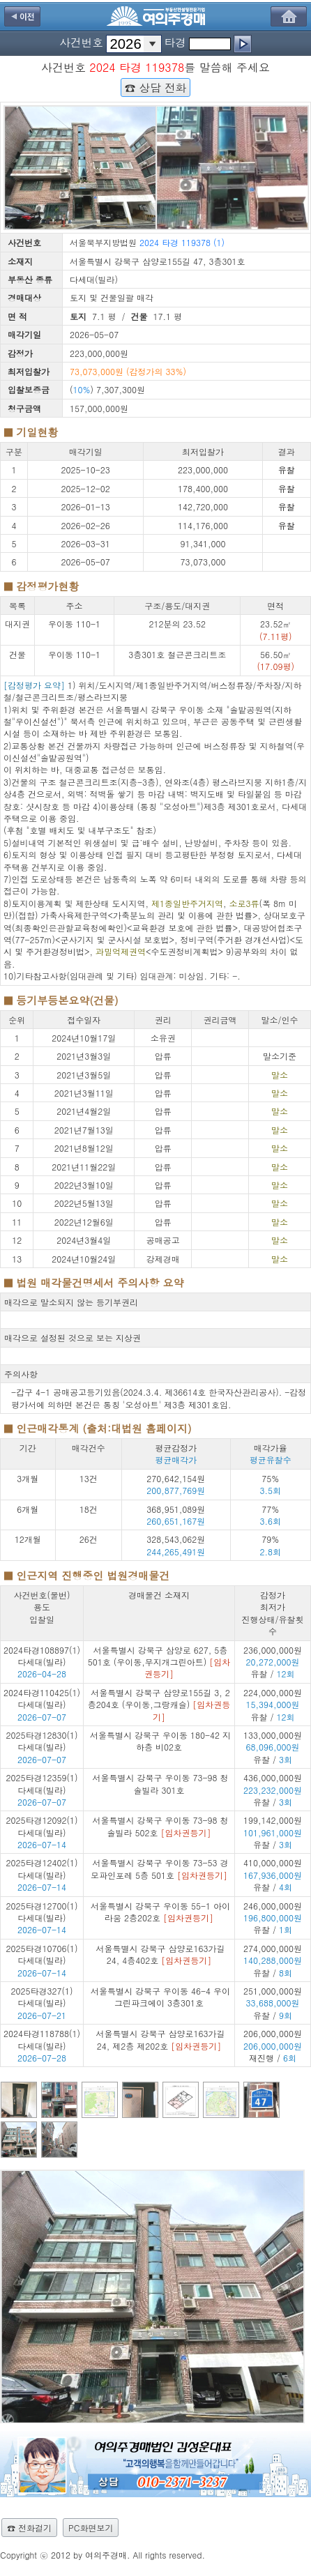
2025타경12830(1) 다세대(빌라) (42, 1741)
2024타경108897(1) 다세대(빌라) (41, 1656)
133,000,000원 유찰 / (272, 1747)
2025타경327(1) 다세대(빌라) (42, 1997)
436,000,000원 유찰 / (272, 1789)
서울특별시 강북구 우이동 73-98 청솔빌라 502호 (160, 1826)
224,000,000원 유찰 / (272, 1704)
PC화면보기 (90, 2527)
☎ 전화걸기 (29, 2527)
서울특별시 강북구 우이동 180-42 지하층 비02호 (160, 1741)
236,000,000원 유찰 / (272, 1662)
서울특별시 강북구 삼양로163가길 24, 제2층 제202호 (160, 2039)
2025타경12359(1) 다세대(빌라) (42, 1783)
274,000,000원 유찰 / (272, 1960)
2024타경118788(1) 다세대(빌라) (41, 2039)
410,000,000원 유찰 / (272, 1875)
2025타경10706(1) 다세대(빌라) (42, 1954)
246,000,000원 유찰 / (272, 1918)
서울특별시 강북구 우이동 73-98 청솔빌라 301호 (160, 1783)
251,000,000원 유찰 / (272, 2003)
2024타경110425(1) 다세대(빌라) (41, 1698)
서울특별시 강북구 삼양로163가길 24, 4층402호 (160, 1954)
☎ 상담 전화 (155, 87)
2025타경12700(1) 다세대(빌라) (42, 1911)
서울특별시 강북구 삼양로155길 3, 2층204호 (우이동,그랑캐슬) (159, 1704)
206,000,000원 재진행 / (272, 2045)
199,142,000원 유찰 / (272, 1832)
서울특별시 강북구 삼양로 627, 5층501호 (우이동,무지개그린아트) (159, 1662)
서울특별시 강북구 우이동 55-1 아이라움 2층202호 (160, 1911)
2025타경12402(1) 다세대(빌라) (42, 1868)
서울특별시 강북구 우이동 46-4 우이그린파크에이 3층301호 (160, 1997)
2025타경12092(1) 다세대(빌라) (42, 1826)
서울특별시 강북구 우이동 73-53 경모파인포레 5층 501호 (160, 1868)
